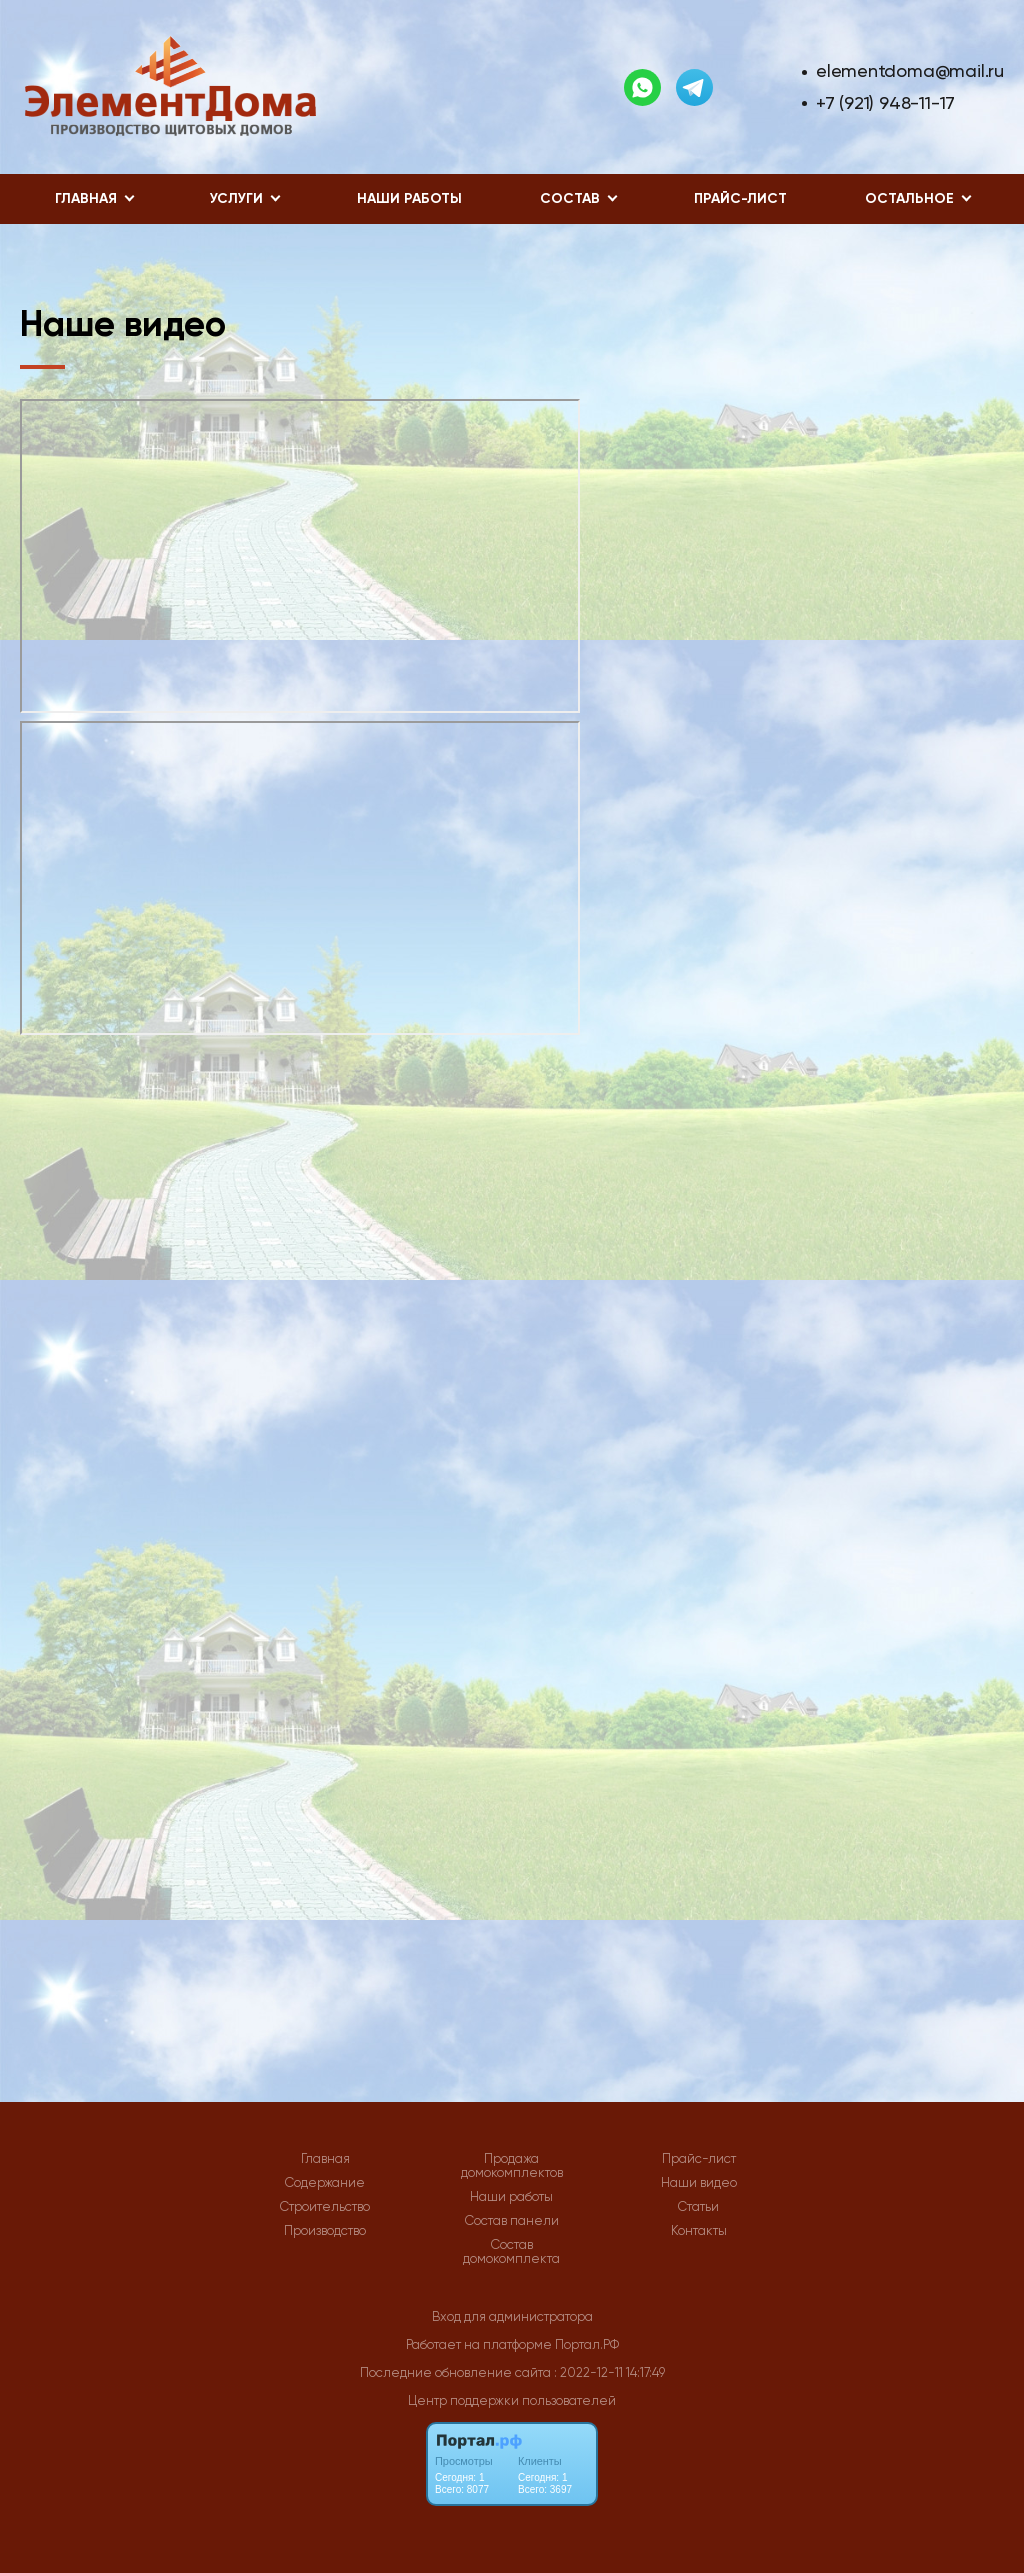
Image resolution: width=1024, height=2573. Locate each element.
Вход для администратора (512, 2316)
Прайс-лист (740, 198)
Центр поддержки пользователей (512, 2400)
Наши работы (409, 198)
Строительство (325, 2207)
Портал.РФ (587, 2344)
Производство (325, 2231)
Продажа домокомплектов (512, 2166)
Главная (325, 2159)
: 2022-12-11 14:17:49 (609, 2372)
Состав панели (512, 2221)
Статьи (698, 2207)
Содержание (325, 2183)
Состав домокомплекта (511, 2252)
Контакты (699, 2231)
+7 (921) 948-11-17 (885, 102)
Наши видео (699, 2183)
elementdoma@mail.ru (910, 70)
